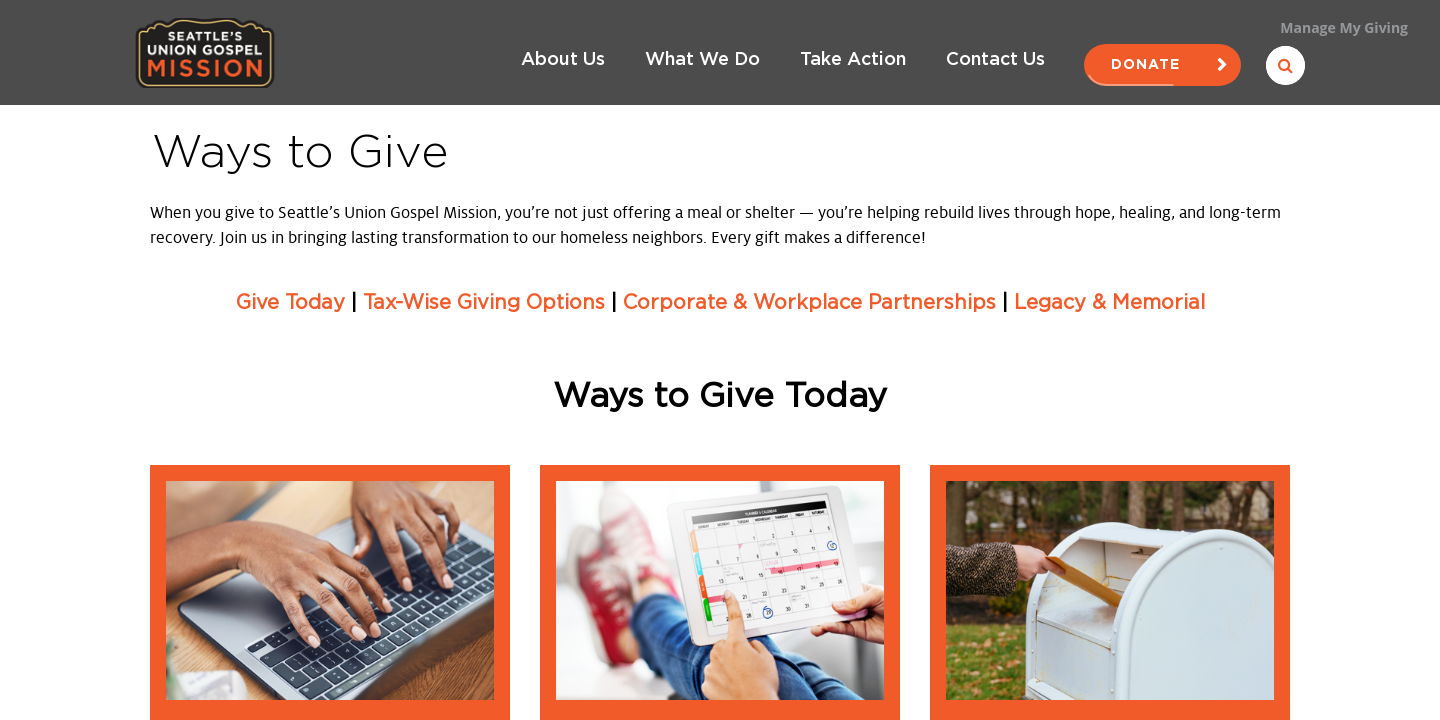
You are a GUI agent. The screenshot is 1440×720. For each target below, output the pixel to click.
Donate (1162, 65)
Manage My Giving (1344, 27)
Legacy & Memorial (1109, 303)
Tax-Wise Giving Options (484, 303)
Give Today (290, 303)
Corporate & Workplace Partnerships (809, 303)
